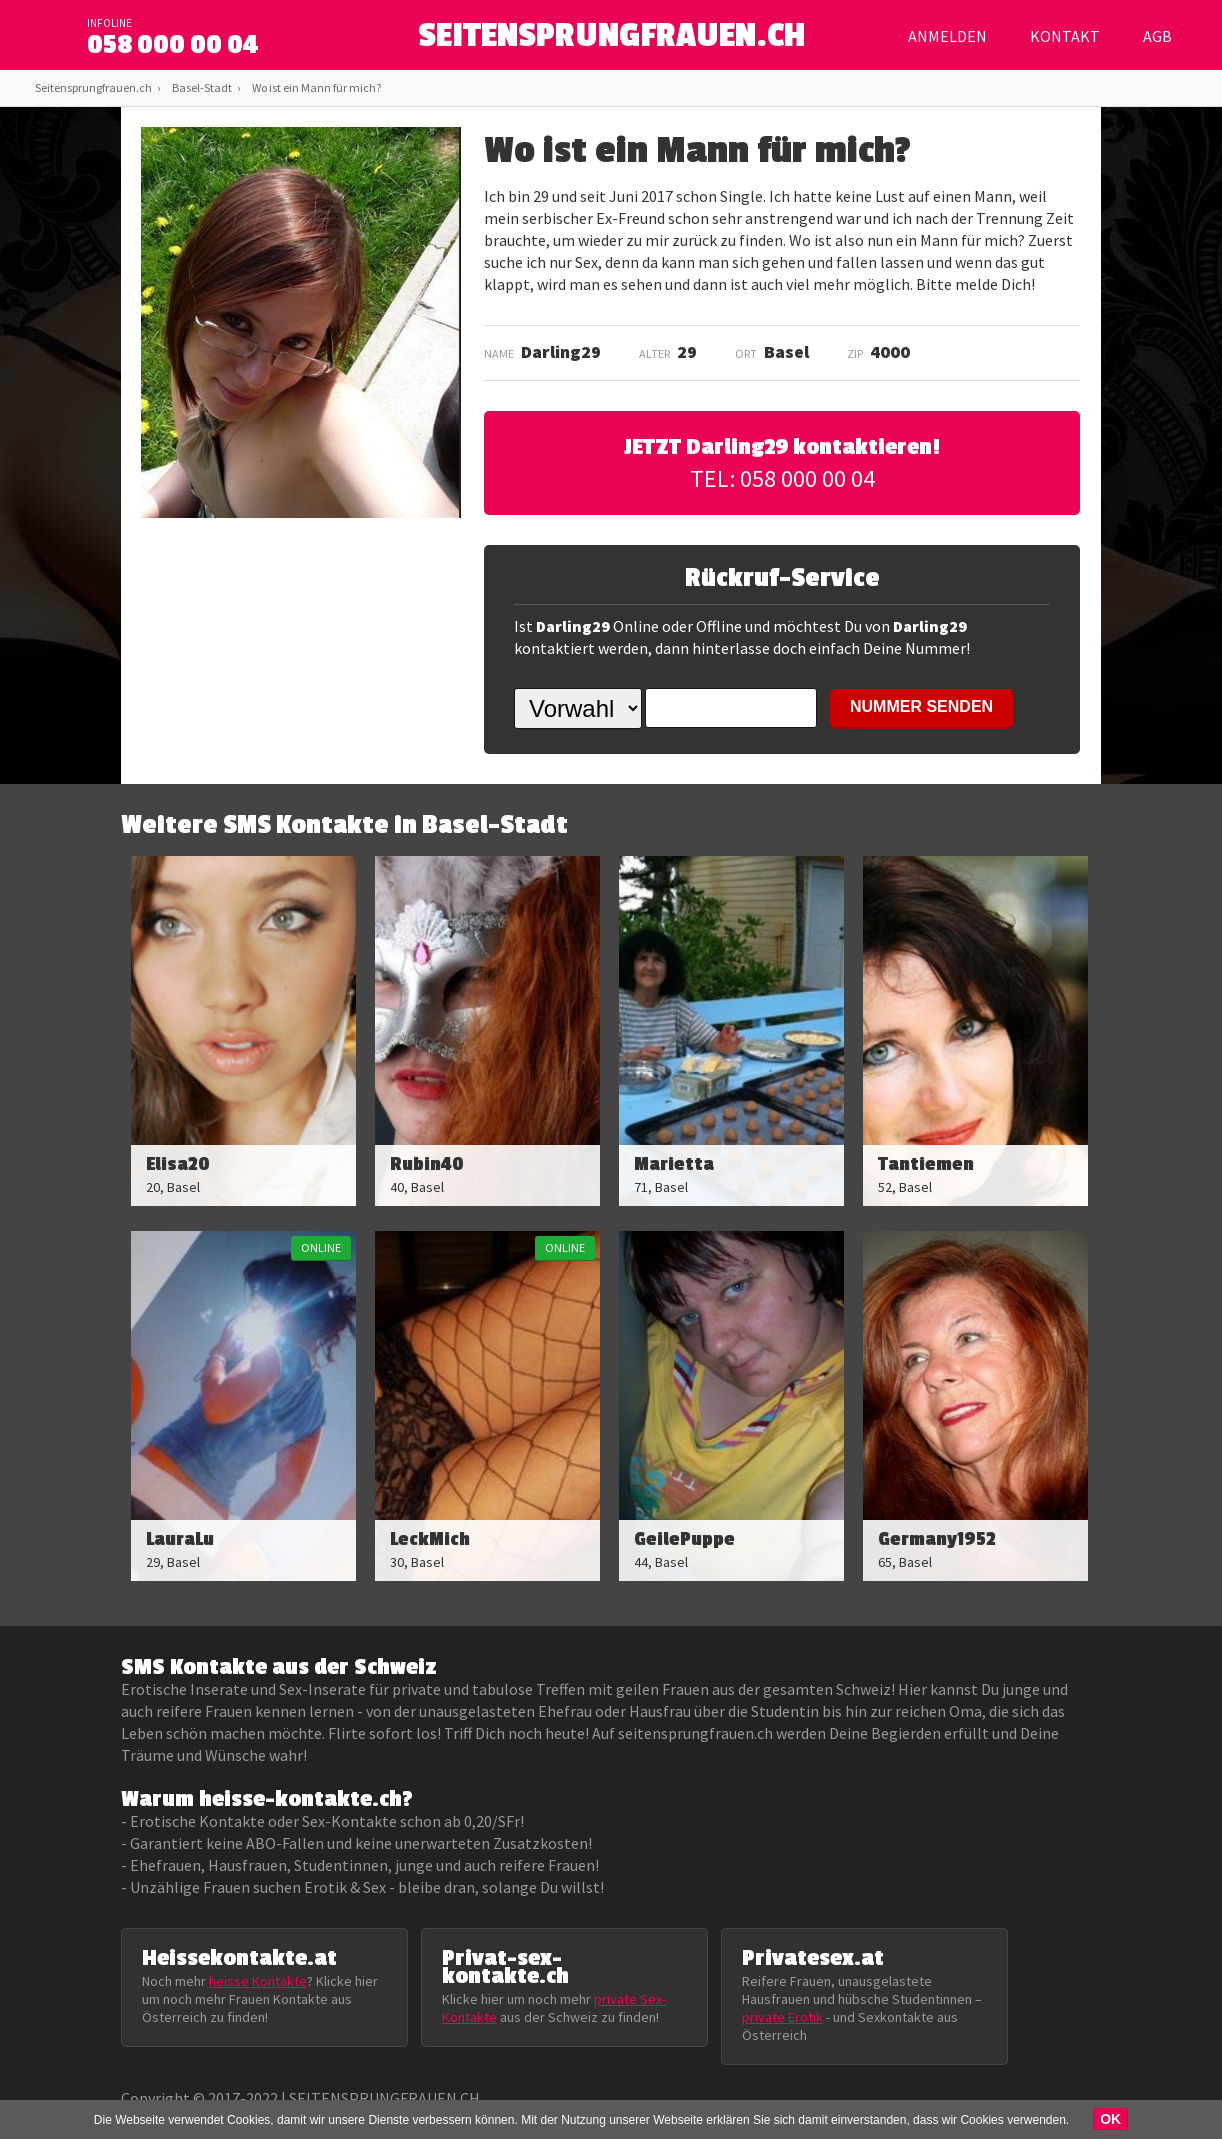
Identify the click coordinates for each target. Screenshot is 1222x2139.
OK (1110, 2119)
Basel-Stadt (202, 87)
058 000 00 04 (173, 45)
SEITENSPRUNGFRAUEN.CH (611, 40)
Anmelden (947, 36)
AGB (1157, 36)
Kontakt (1065, 36)
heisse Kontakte (258, 1981)
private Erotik (782, 2017)
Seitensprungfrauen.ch (93, 87)
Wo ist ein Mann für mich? (316, 87)
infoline (109, 23)
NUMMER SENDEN (921, 706)
